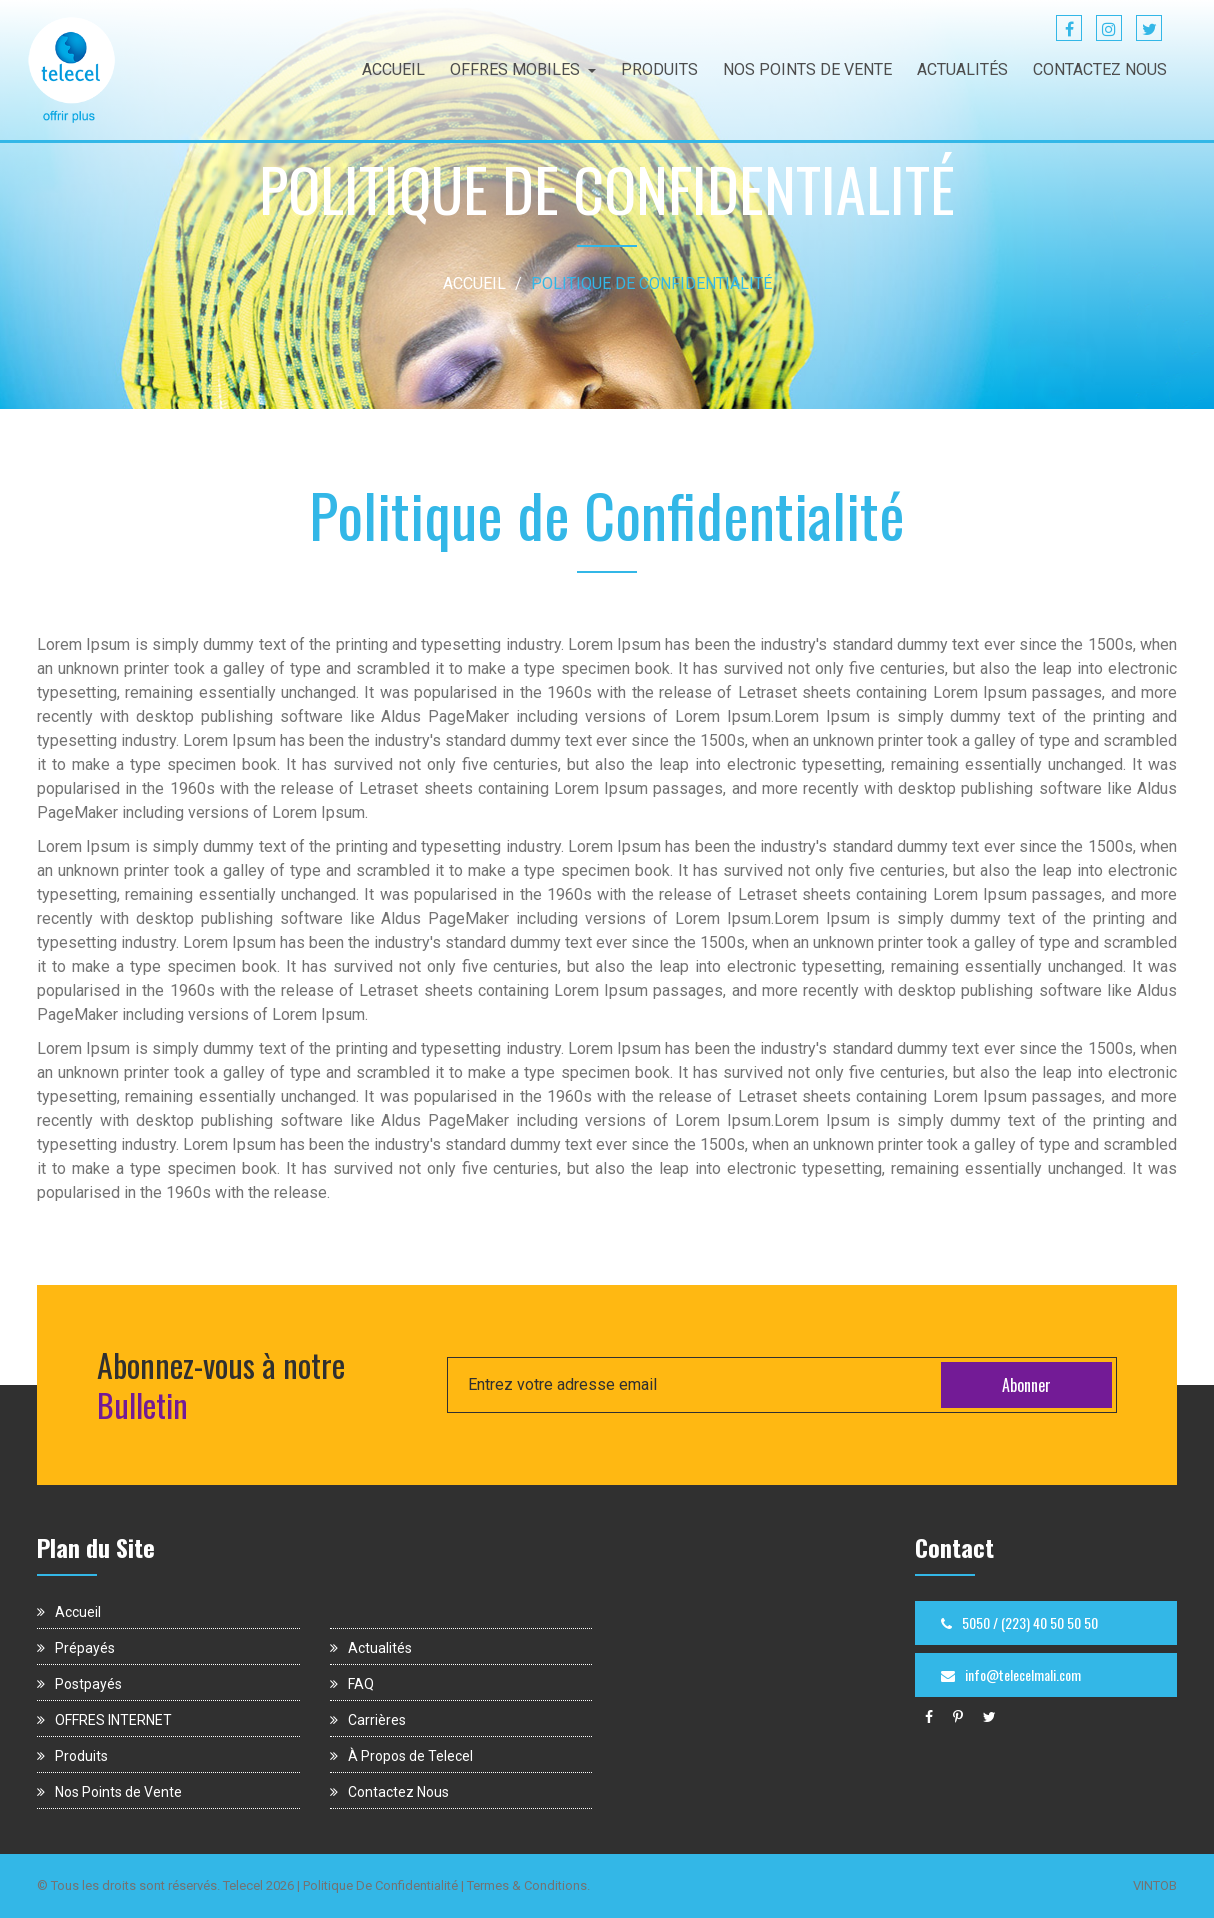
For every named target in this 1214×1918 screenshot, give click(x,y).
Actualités (371, 1648)
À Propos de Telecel (401, 1756)
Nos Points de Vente (109, 1792)
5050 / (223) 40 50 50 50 (1019, 1622)
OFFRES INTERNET (104, 1720)
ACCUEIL (393, 69)
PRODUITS (659, 69)
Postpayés (79, 1684)
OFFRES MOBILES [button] (523, 69)
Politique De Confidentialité (380, 1885)
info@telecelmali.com (1011, 1674)
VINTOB (1155, 1885)
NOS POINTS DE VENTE (807, 69)
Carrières (368, 1720)
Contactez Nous (389, 1792)
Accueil (69, 1612)
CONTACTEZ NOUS (1100, 69)
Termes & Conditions (527, 1885)
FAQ (352, 1684)
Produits (72, 1756)
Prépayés (76, 1648)
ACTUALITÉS (962, 69)
